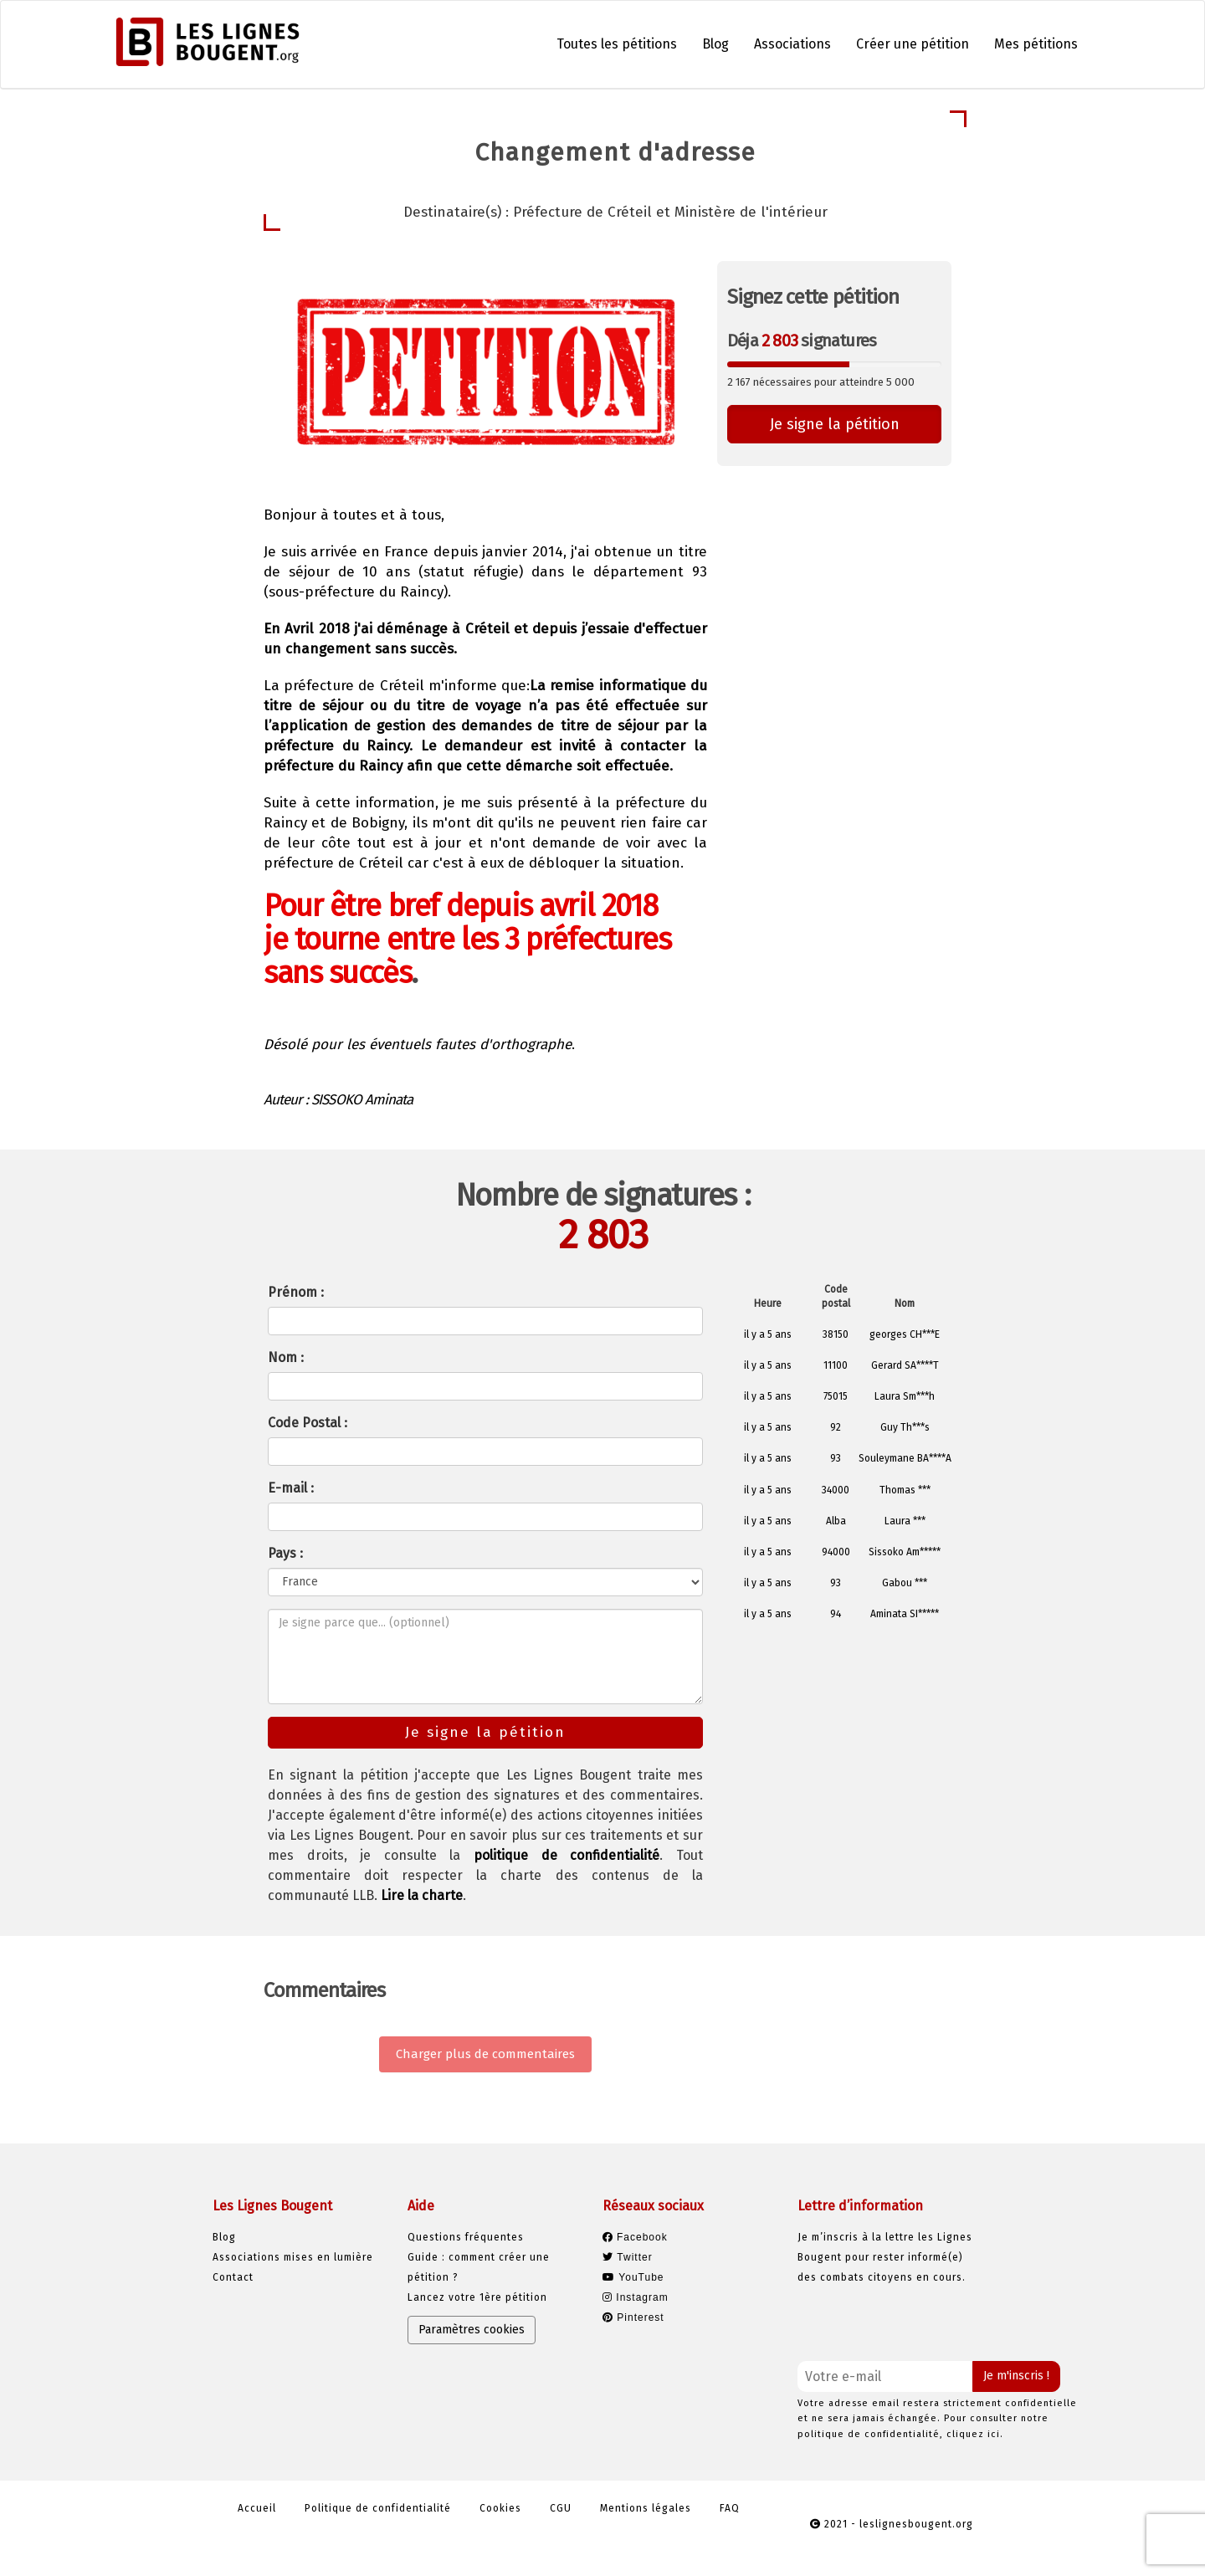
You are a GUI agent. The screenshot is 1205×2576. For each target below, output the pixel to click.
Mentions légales (645, 2508)
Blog (715, 44)
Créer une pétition (912, 44)
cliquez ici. (974, 2434)
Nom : (286, 1357)
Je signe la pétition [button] (835, 424)
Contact (233, 2277)
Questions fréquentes (466, 2237)
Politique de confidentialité (378, 2508)
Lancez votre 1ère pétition (477, 2297)
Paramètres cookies (471, 2329)
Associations (792, 44)
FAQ (730, 2508)
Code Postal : (307, 1423)
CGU (561, 2508)
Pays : (285, 1553)
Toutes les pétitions (616, 44)
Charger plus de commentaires (485, 2053)
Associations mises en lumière (293, 2257)
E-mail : (291, 1488)
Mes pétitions (1036, 44)
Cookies (500, 2508)
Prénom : (296, 1292)
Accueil (257, 2508)
